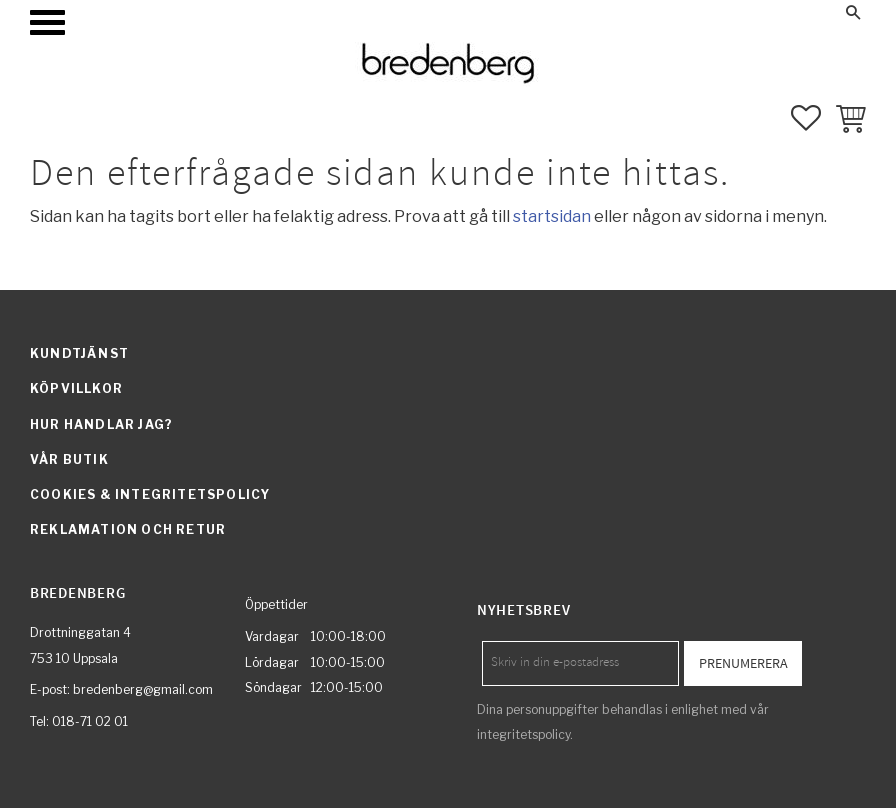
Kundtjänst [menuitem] (79, 353)
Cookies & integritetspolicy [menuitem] (150, 494)
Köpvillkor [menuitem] (76, 388)
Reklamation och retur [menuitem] (128, 529)
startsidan (552, 216)
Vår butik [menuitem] (69, 459)
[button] (47, 22)
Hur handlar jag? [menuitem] (101, 424)
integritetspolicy (523, 734)
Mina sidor (655, 12)
